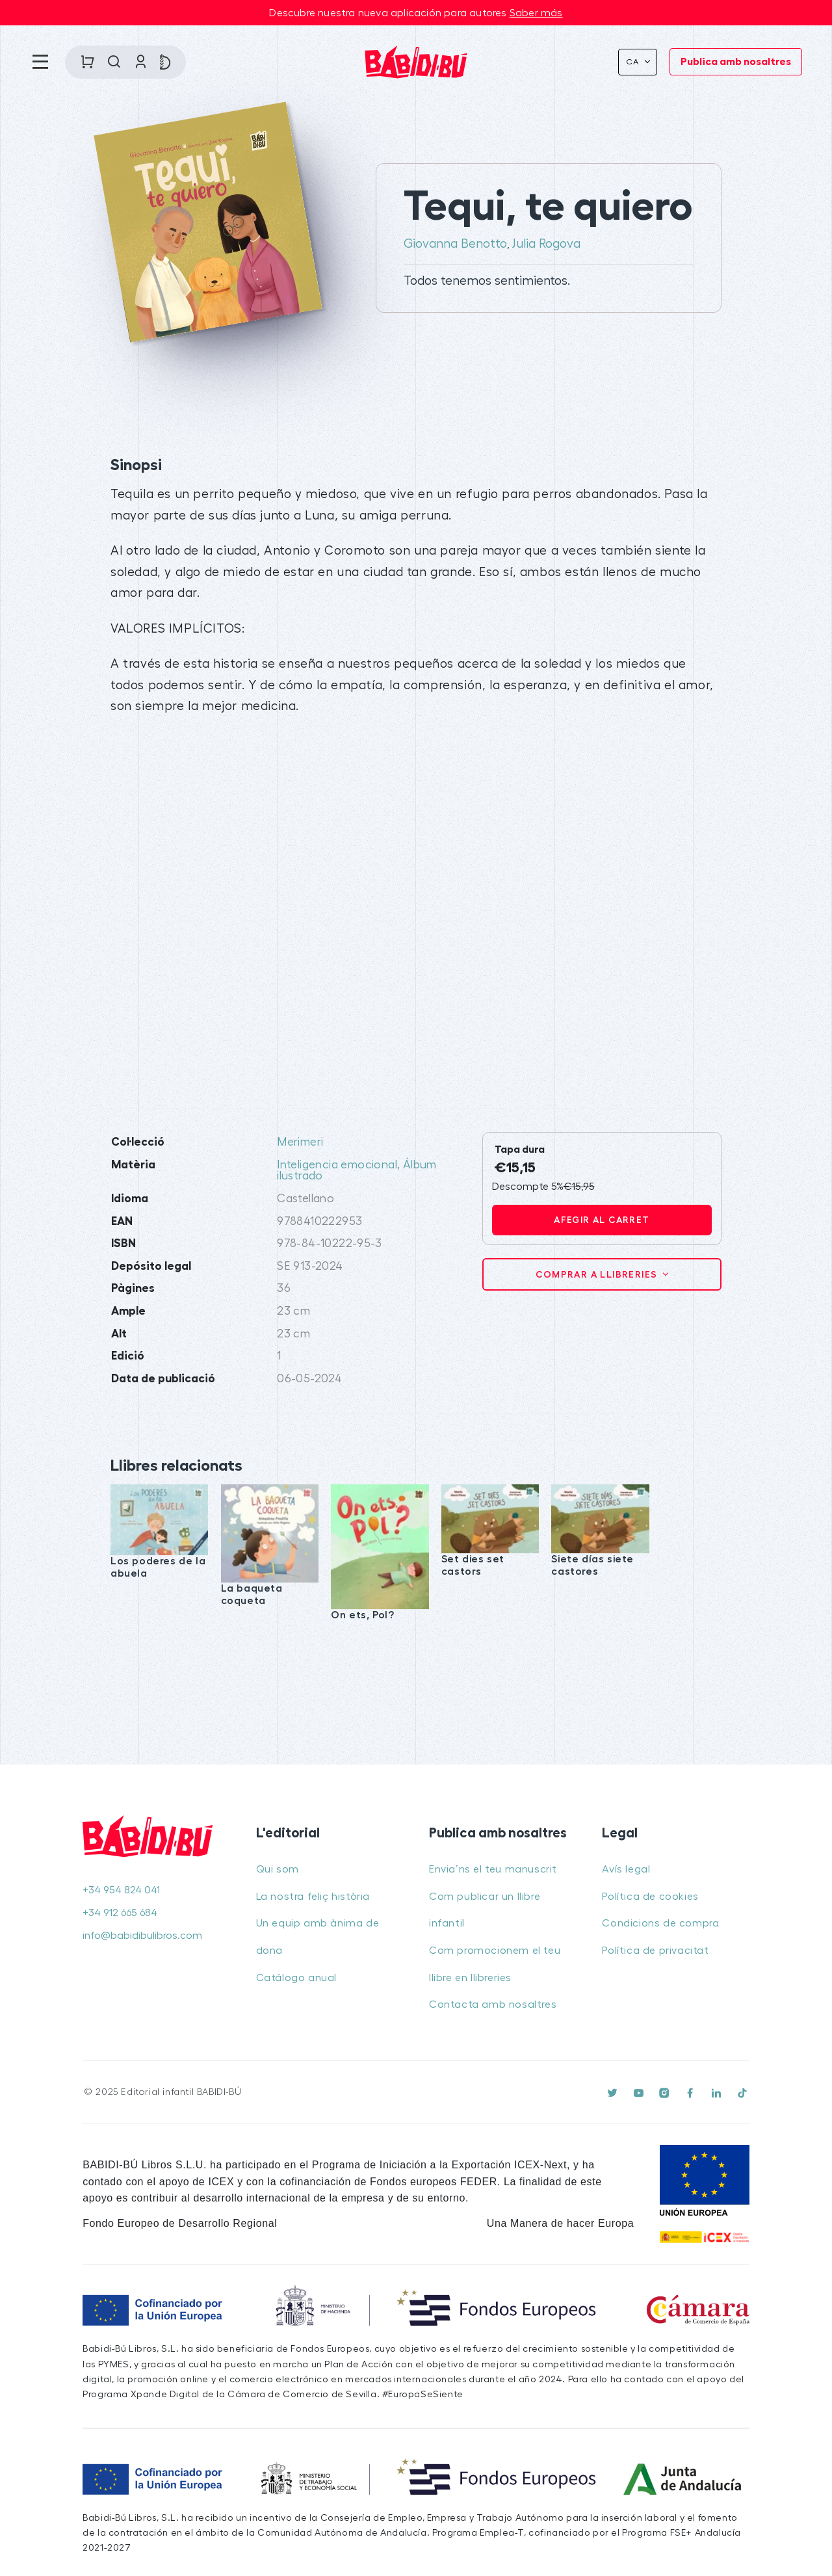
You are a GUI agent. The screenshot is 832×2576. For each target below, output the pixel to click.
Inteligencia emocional (337, 1164)
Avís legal (626, 1869)
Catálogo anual (296, 1978)
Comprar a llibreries (598, 1274)
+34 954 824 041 (121, 1890)
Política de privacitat (655, 1950)
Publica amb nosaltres (736, 62)
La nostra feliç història (313, 1896)
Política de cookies (650, 1896)
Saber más (536, 13)
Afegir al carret (601, 1219)
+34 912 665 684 (120, 1913)
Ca (634, 62)
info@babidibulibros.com (142, 1935)
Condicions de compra (660, 1923)
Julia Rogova (546, 243)
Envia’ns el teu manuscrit (493, 1869)
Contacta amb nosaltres (492, 2004)
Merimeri (300, 1142)
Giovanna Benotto (455, 243)
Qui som (277, 1869)
